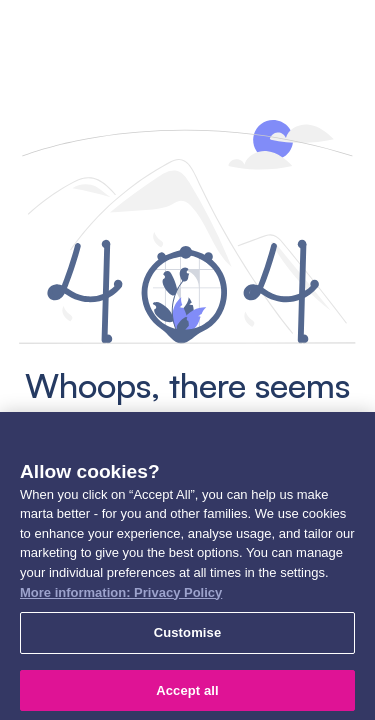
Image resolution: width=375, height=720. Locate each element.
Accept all (187, 694)
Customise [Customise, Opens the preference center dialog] (188, 636)
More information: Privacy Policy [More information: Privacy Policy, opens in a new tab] (121, 596)
